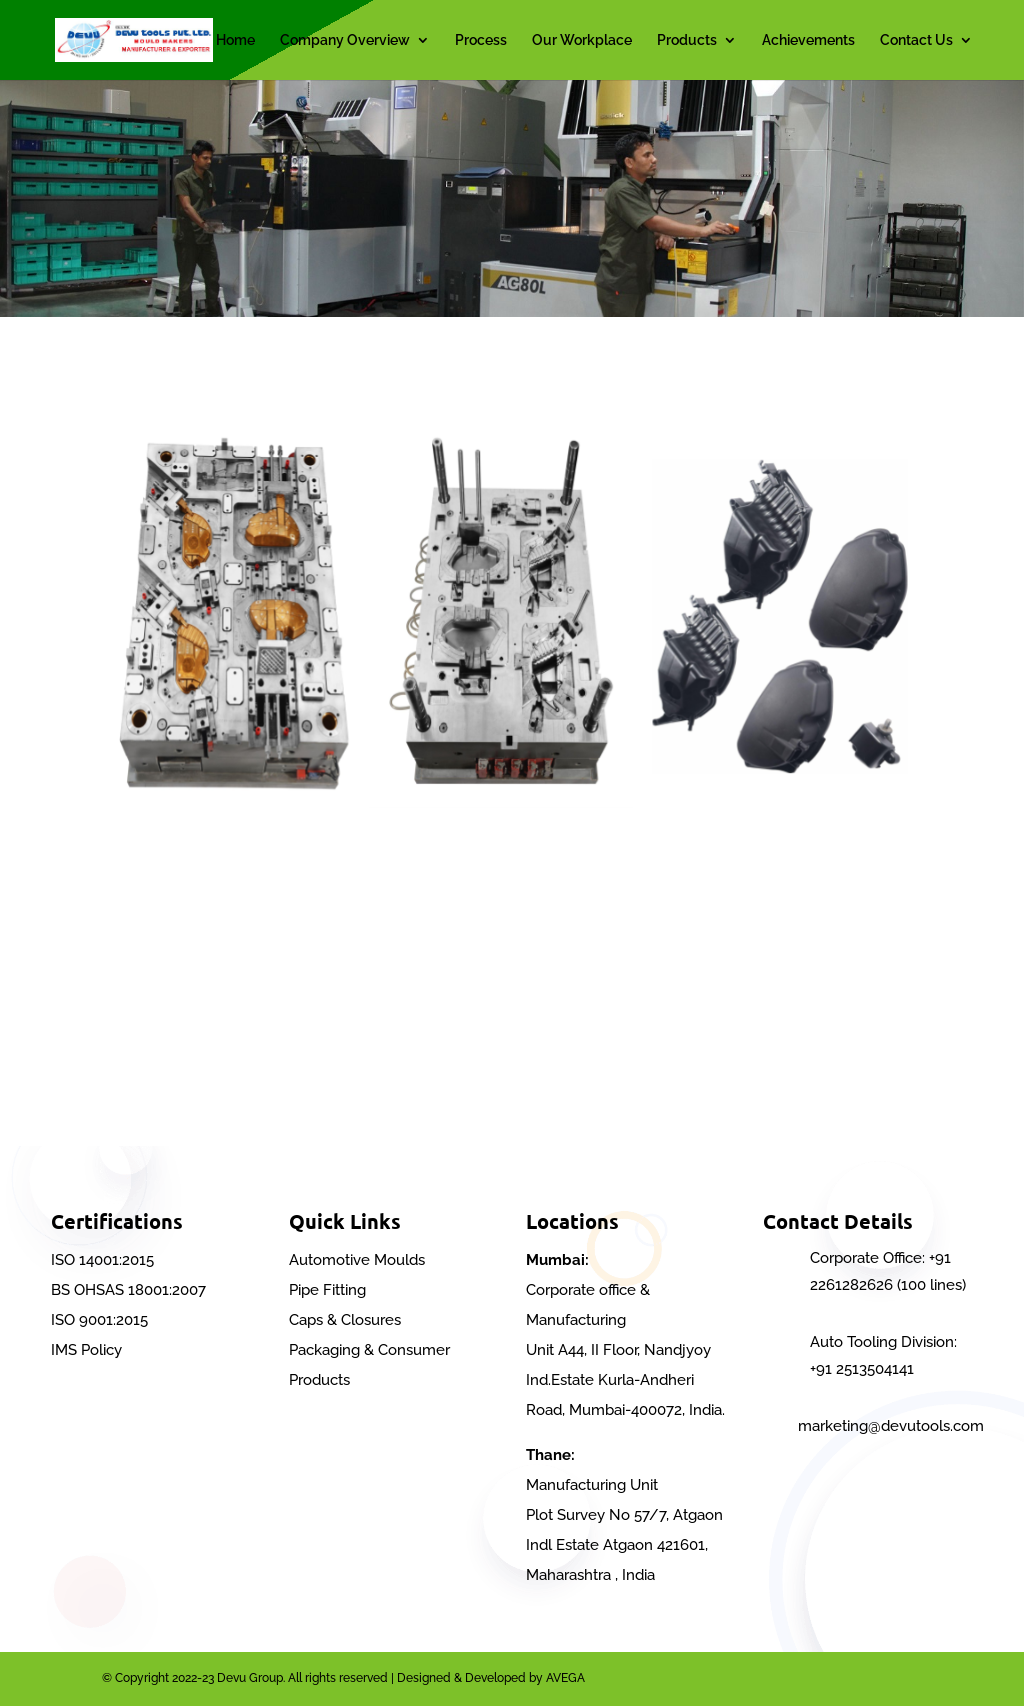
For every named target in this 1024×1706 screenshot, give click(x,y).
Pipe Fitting (327, 1290)
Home (235, 40)
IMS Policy (86, 1350)
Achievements (808, 40)
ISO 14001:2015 (102, 1260)
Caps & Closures (345, 1320)
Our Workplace (582, 40)
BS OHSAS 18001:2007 (128, 1290)
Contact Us (916, 40)
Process (481, 40)
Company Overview (345, 40)
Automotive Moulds (357, 1260)
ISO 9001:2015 (99, 1320)
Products (687, 40)
